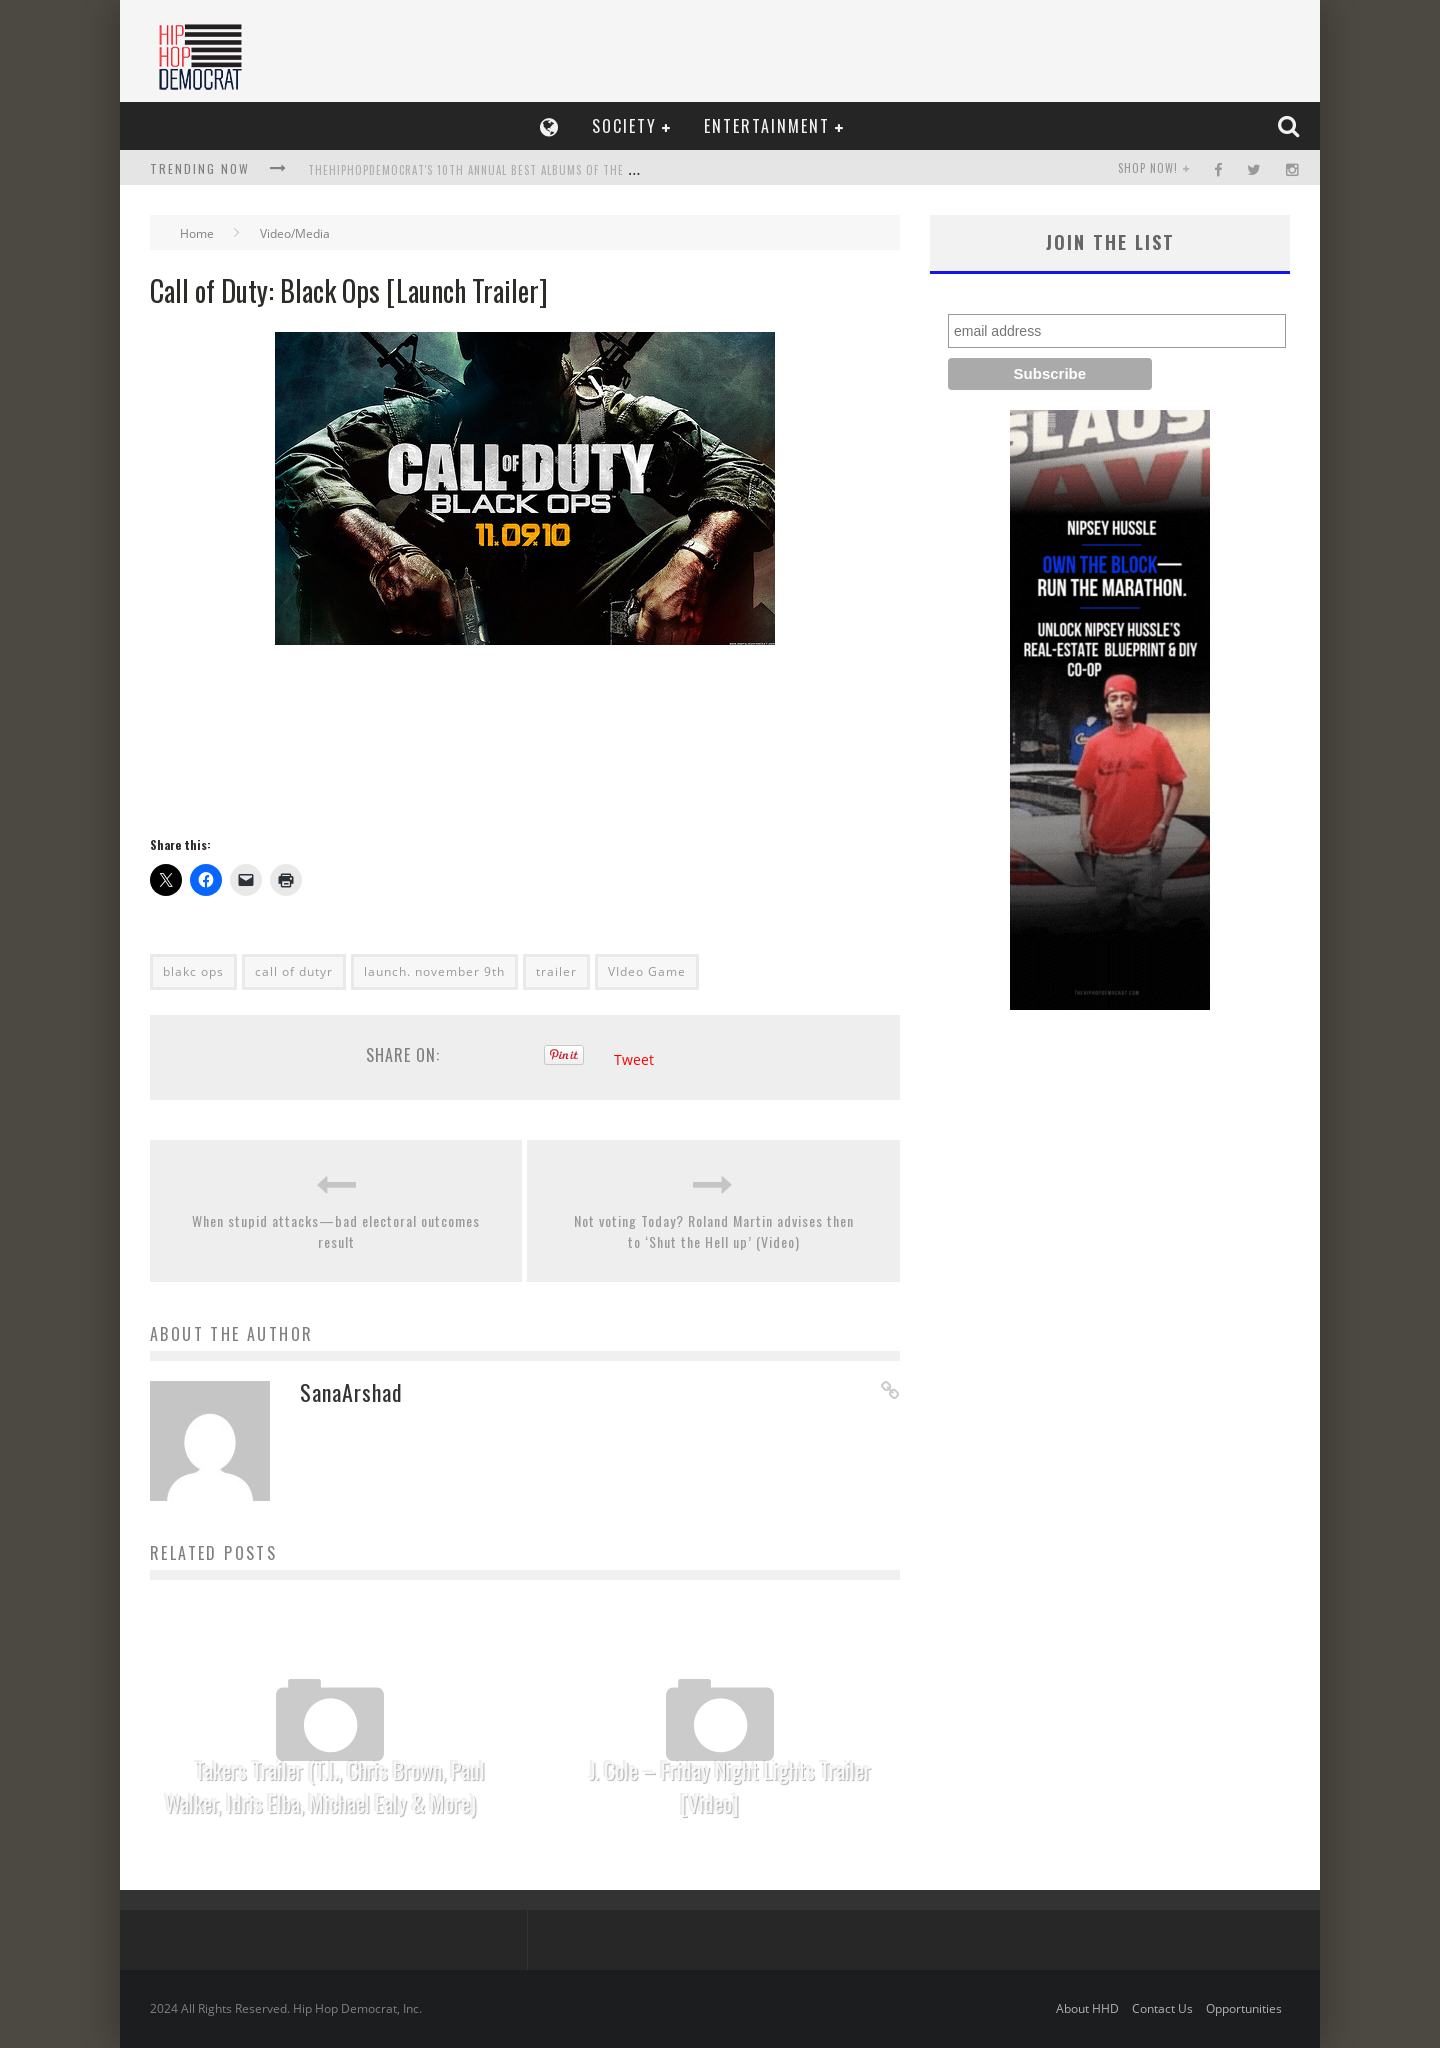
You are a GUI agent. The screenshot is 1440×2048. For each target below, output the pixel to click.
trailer (556, 971)
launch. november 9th (434, 971)
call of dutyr (294, 971)
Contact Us (1162, 2008)
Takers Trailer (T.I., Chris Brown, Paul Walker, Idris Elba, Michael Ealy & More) (325, 1786)
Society (624, 126)
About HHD (1087, 2008)
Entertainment (767, 126)
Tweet (634, 1059)
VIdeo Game (647, 971)
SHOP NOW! (1148, 168)
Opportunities (1244, 2008)
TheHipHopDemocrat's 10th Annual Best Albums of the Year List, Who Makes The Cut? (556, 170)
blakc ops (193, 971)
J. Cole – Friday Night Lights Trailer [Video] (730, 1786)
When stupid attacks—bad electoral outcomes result (336, 1231)
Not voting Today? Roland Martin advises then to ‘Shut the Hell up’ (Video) (714, 1231)
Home (197, 233)
